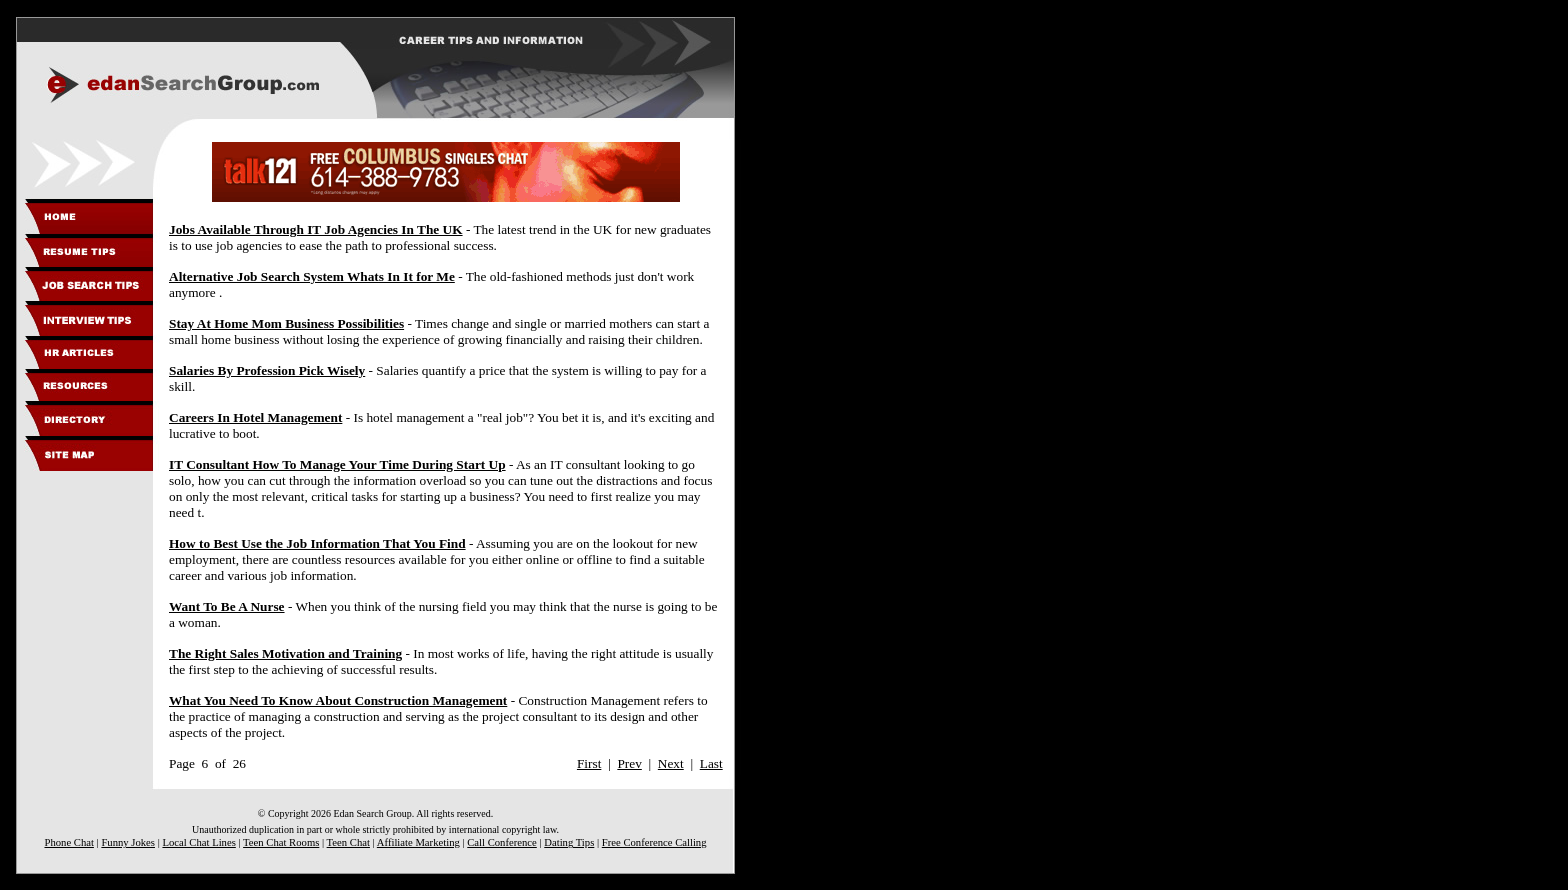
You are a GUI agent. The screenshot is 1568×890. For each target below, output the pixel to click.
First (589, 763)
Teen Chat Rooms (281, 842)
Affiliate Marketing (418, 842)
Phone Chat (68, 842)
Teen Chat (348, 842)
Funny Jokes (128, 842)
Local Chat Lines (198, 842)
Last (711, 763)
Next (671, 763)
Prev (629, 763)
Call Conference (502, 842)
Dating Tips (569, 842)
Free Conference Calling (654, 842)
